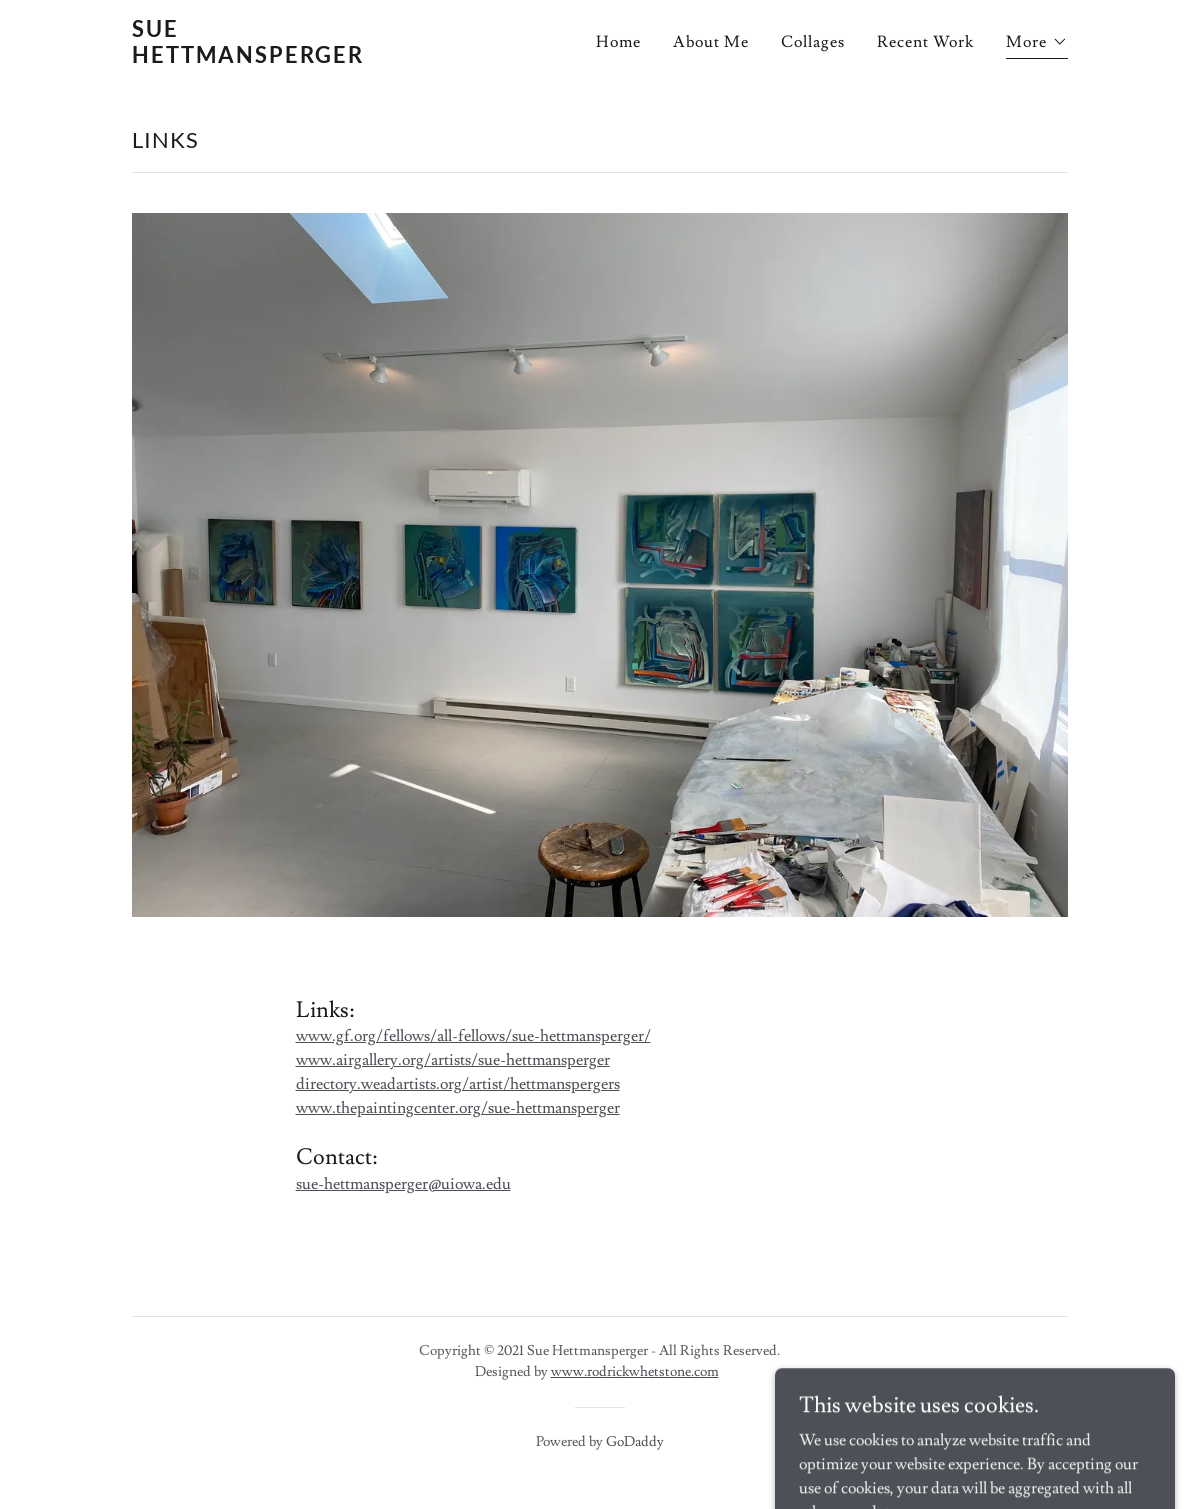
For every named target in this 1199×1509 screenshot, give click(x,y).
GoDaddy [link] (635, 1442)
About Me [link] (711, 42)
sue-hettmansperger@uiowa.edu (403, 1184)
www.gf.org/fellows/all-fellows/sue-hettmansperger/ (473, 1036)
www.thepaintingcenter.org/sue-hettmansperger (458, 1108)
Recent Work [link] (925, 42)
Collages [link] (813, 42)
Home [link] (618, 42)
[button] (1036, 44)
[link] (270, 58)
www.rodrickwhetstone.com (635, 1372)
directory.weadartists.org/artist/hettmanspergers (458, 1084)
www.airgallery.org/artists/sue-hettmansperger (453, 1060)
